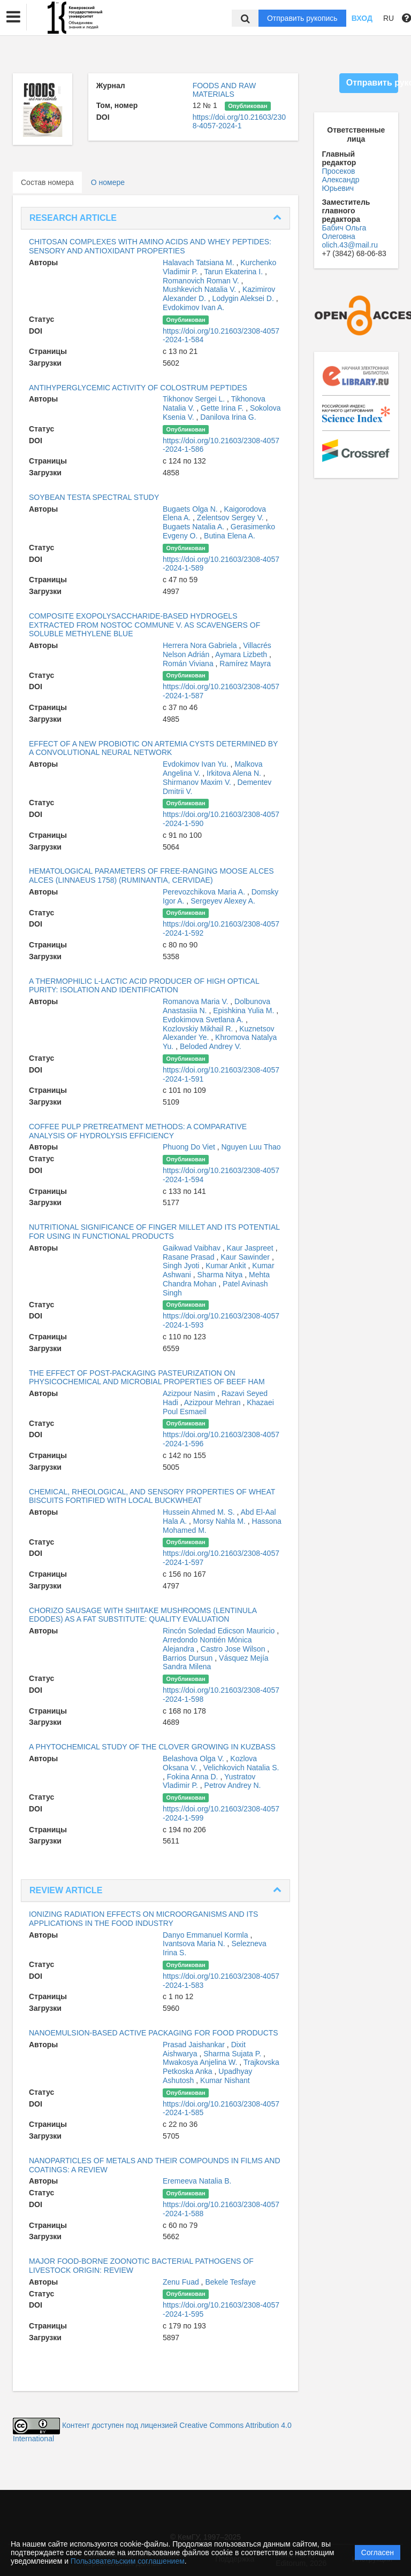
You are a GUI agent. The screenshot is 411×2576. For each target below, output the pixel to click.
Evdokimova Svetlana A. (204, 1019)
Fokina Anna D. (193, 1776)
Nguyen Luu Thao (251, 1147)
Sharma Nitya (221, 1274)
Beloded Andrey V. (210, 1046)
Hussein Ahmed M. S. (200, 1512)
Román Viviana (189, 663)
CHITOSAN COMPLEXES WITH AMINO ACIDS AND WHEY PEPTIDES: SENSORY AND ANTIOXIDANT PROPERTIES (150, 246)
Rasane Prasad (189, 1257)
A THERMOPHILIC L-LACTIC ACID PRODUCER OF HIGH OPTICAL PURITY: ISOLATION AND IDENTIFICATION (144, 985)
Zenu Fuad (182, 2282)
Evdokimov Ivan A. (193, 307)
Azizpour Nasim (190, 1393)
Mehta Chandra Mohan (216, 1279)
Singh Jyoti (182, 1265)
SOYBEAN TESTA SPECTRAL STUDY (94, 497)
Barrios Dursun (189, 1658)
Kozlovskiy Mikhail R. (199, 1028)
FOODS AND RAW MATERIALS (224, 89)
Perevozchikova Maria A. (205, 892)
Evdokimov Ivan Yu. (197, 764)
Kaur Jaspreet (251, 1248)
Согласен (377, 2552)
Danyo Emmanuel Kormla (206, 1935)
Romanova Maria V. (196, 1001)
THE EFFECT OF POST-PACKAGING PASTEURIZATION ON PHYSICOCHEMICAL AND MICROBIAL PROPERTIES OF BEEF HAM (147, 1377)
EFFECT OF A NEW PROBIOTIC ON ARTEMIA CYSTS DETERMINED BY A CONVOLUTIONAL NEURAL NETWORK (153, 748)
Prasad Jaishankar (195, 2044)
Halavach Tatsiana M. (199, 262)
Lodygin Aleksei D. (244, 298)
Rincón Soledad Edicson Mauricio (220, 1630)
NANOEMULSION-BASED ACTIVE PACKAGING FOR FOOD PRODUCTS (153, 2033)
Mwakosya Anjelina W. (201, 2062)
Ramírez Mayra (245, 663)
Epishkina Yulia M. (244, 1010)
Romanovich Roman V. (202, 280)
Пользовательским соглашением (128, 2561)
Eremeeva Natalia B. (197, 2181)
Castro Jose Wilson (234, 1649)
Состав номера (47, 182)
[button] (13, 17)
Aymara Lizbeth (242, 654)
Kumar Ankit (227, 1265)
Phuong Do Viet (190, 1147)
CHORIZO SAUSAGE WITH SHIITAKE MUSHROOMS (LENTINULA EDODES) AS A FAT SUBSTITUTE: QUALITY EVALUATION (142, 1615)
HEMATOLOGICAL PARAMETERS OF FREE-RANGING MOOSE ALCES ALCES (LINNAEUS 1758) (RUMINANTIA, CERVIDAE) (151, 875)
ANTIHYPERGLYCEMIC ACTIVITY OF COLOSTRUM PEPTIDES (138, 387)
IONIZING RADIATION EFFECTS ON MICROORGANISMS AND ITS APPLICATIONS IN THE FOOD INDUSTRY (143, 1918)
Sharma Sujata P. (233, 2053)
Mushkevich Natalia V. (200, 289)
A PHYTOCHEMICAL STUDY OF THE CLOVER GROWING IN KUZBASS (152, 1746)
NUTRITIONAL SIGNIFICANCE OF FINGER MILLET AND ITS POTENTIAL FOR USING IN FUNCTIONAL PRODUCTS (154, 1231)
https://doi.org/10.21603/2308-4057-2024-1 (239, 121)
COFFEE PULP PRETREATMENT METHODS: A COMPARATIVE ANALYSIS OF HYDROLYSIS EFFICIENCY (138, 1131)
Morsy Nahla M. (220, 1521)
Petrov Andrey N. (232, 1785)
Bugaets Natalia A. (194, 526)
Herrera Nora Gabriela (201, 645)
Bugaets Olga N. (191, 509)
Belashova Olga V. (194, 1758)
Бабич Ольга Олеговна (344, 232)
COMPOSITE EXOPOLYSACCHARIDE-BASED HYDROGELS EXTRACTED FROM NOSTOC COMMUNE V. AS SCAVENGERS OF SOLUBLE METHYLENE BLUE (144, 625)
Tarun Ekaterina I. (234, 271)
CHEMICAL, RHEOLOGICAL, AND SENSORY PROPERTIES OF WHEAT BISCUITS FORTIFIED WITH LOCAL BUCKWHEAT (152, 1496)
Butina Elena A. (229, 535)
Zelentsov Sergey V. (231, 517)
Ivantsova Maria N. (195, 1943)
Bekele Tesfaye (230, 2282)
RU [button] (388, 18)
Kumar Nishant (225, 2080)
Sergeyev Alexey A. (223, 901)
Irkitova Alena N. (235, 773)
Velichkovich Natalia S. (241, 1767)
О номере (108, 182)
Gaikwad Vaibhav (193, 1248)
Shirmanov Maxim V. (198, 782)
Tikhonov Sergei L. (195, 399)
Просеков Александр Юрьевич (341, 179)
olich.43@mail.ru (350, 245)
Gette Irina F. (223, 408)
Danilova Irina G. (228, 417)
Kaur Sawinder (246, 1257)
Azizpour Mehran (213, 1402)
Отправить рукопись (302, 18)
